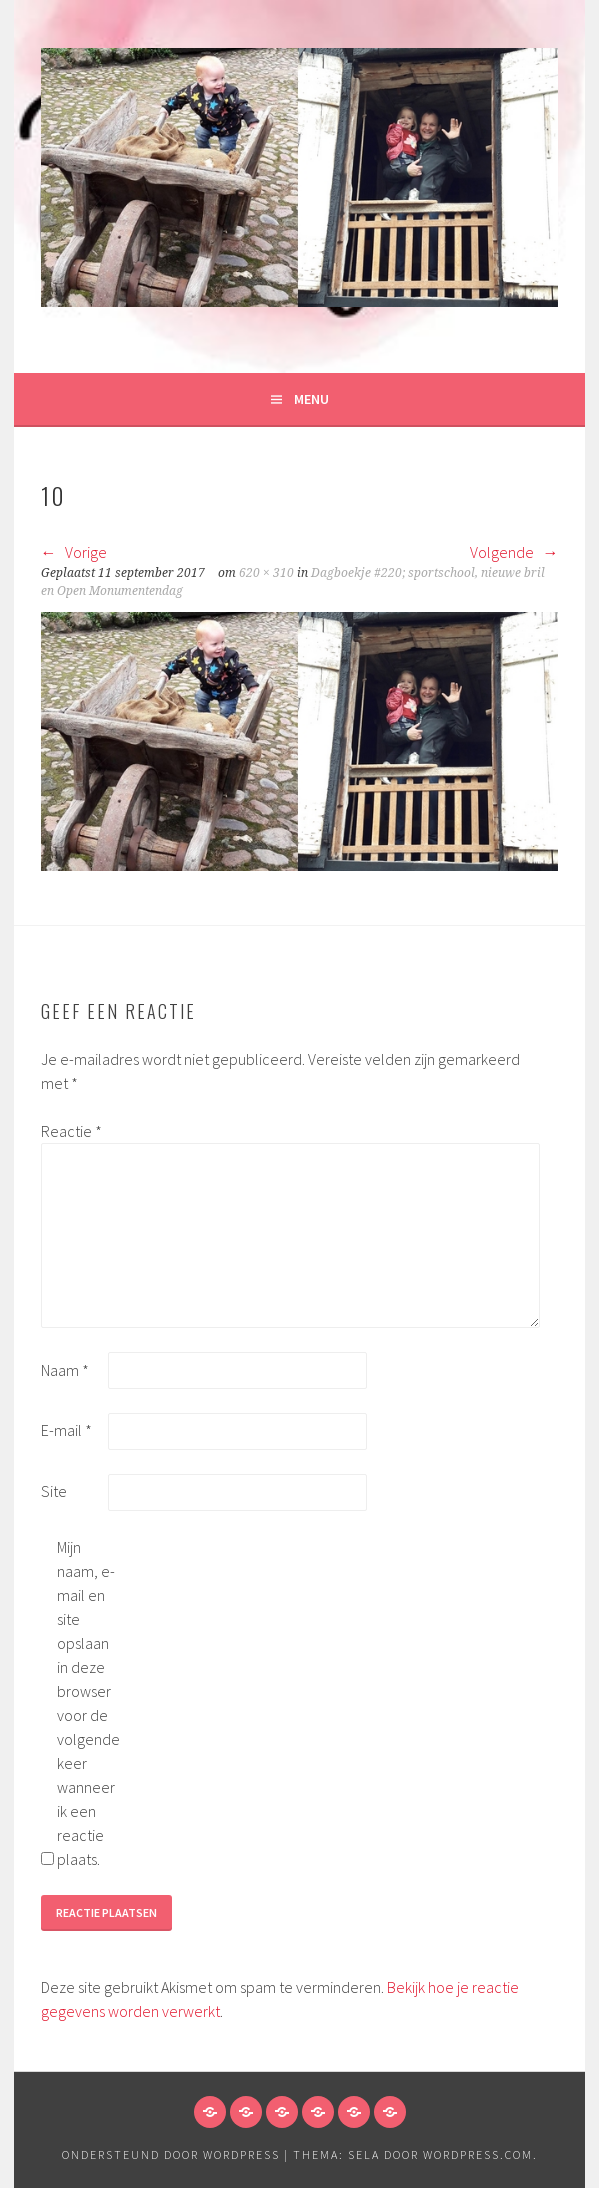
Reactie (71, 1131)
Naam (65, 1370)
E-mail (66, 1430)
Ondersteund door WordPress (171, 2154)
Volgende (514, 552)
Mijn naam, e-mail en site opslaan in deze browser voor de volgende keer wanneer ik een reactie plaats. (88, 1703)
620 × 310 (266, 573)
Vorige (74, 552)
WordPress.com (478, 2154)
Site (54, 1491)
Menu (311, 399)
